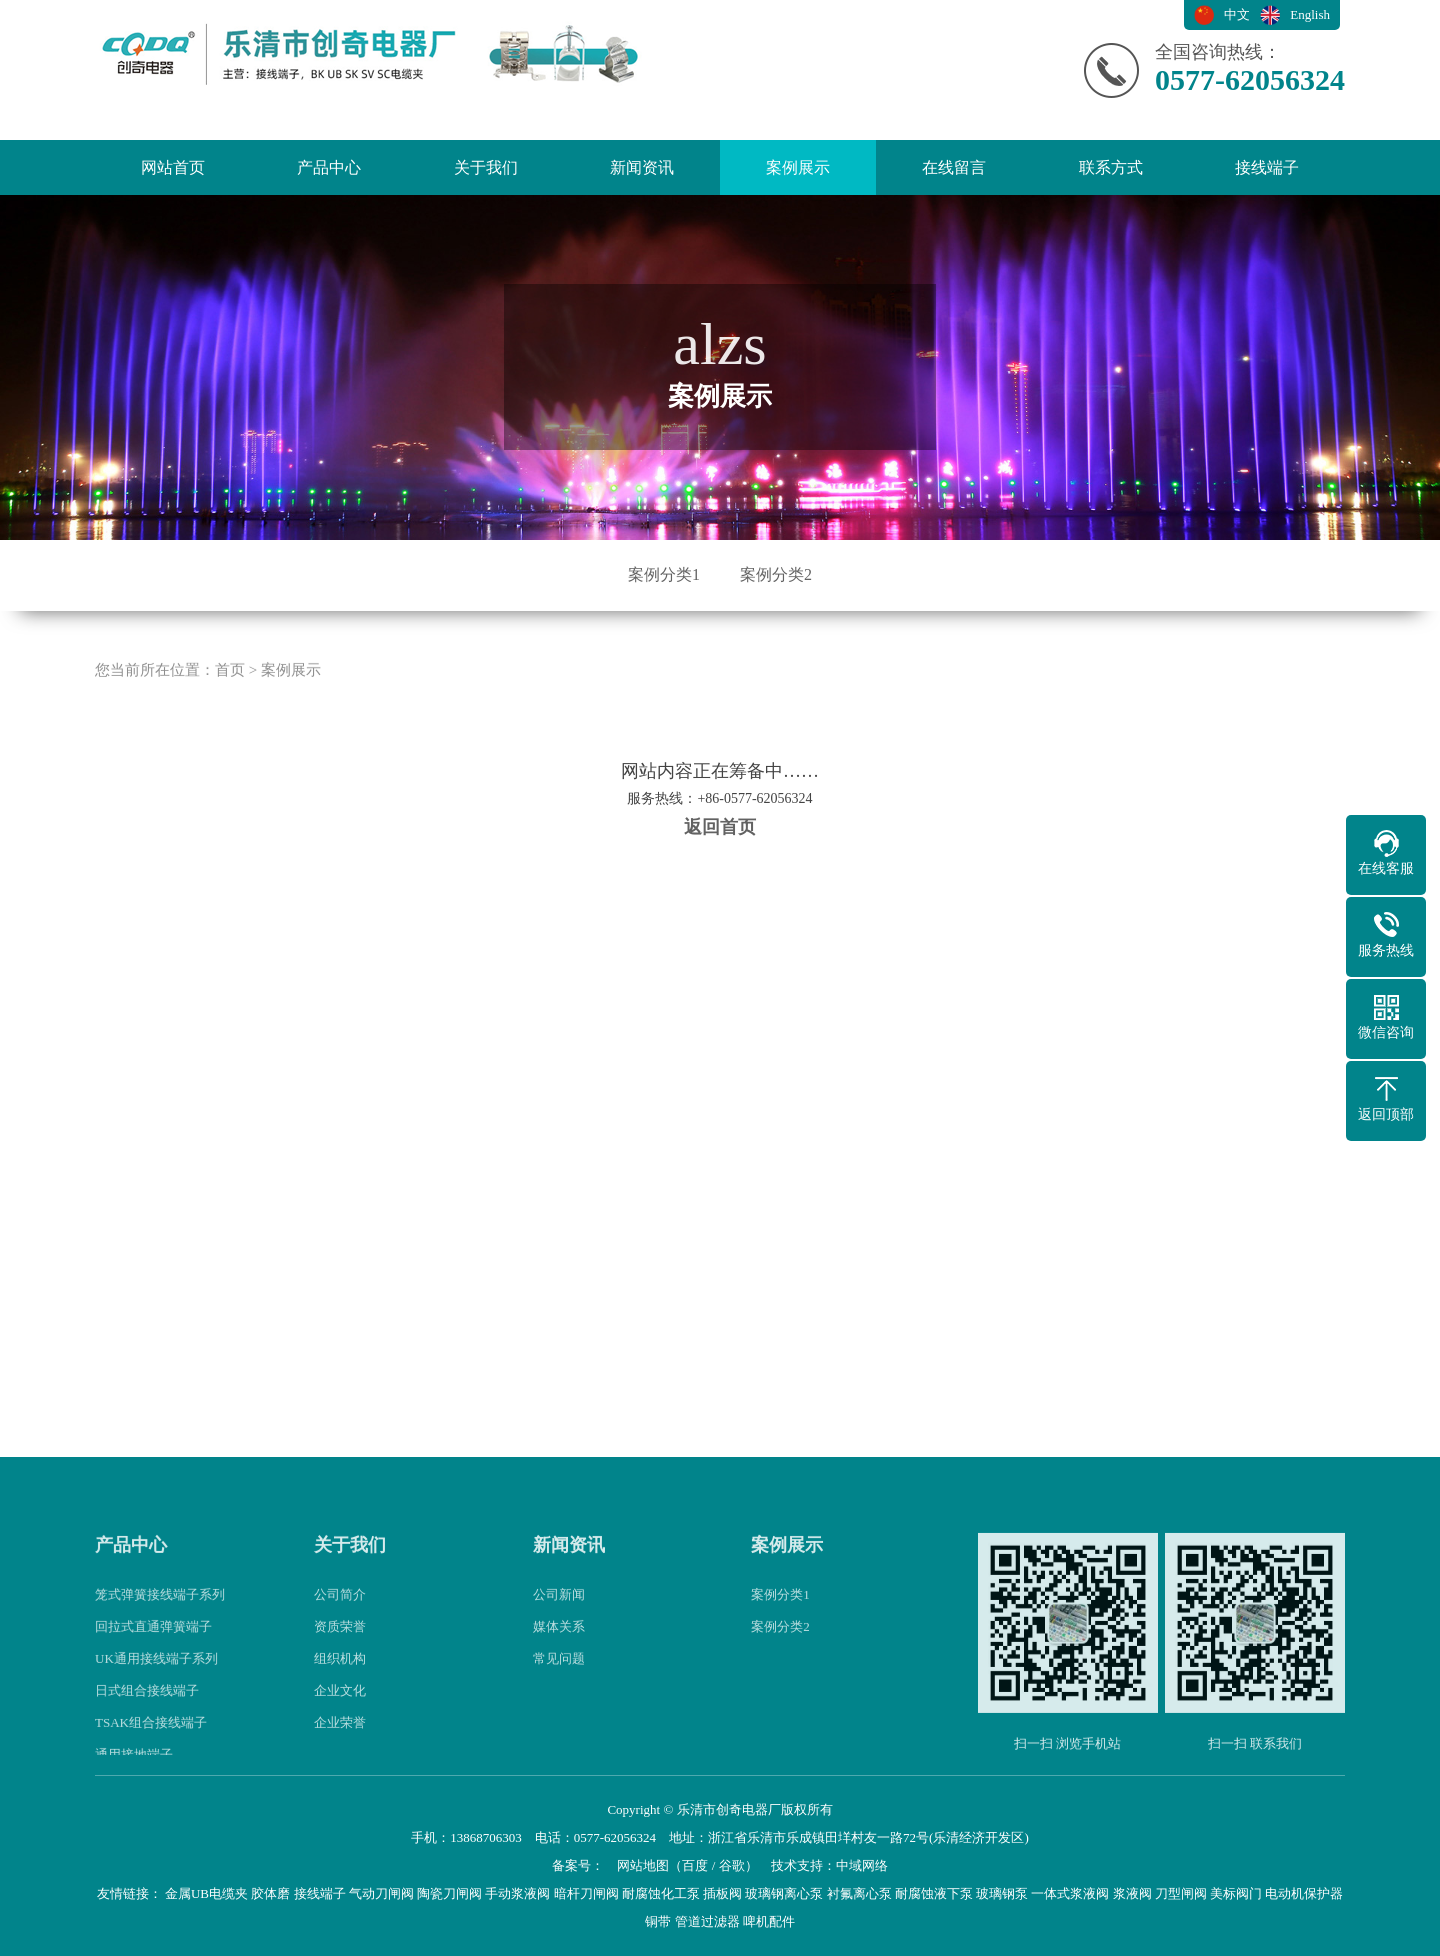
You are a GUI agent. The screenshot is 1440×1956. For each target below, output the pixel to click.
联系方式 (1111, 167)
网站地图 (643, 1865)
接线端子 (1267, 167)
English (1310, 14)
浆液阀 (1132, 1893)
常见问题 (559, 1677)
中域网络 (862, 1865)
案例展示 (798, 167)
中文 (1237, 14)
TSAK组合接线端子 (151, 1741)
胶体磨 (270, 1893)
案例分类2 (776, 574)
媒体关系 (559, 1645)
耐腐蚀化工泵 (661, 1893)
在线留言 (954, 167)
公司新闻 (559, 1613)
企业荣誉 (340, 1741)
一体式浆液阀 (1070, 1893)
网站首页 (173, 167)
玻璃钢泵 (1002, 1893)
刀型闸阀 (1181, 1893)
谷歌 (732, 1865)
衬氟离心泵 (859, 1893)
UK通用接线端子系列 (156, 1677)
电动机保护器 (1304, 1893)
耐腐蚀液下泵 (934, 1893)
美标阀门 (1236, 1893)
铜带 (658, 1921)
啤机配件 (769, 1921)
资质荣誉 (340, 1645)
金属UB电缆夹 (206, 1893)
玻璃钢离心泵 (784, 1893)
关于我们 (486, 167)
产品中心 (329, 167)
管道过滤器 (707, 1921)
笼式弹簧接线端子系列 (160, 1613)
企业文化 (340, 1709)
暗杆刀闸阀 (586, 1893)
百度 (695, 1865)
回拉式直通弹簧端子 (153, 1645)
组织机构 (340, 1677)
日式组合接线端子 (147, 1709)
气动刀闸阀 (381, 1893)
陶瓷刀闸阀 (449, 1893)
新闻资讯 (642, 167)
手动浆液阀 (517, 1893)
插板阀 (722, 1893)
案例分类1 (664, 574)
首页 (230, 689)
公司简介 (340, 1613)
